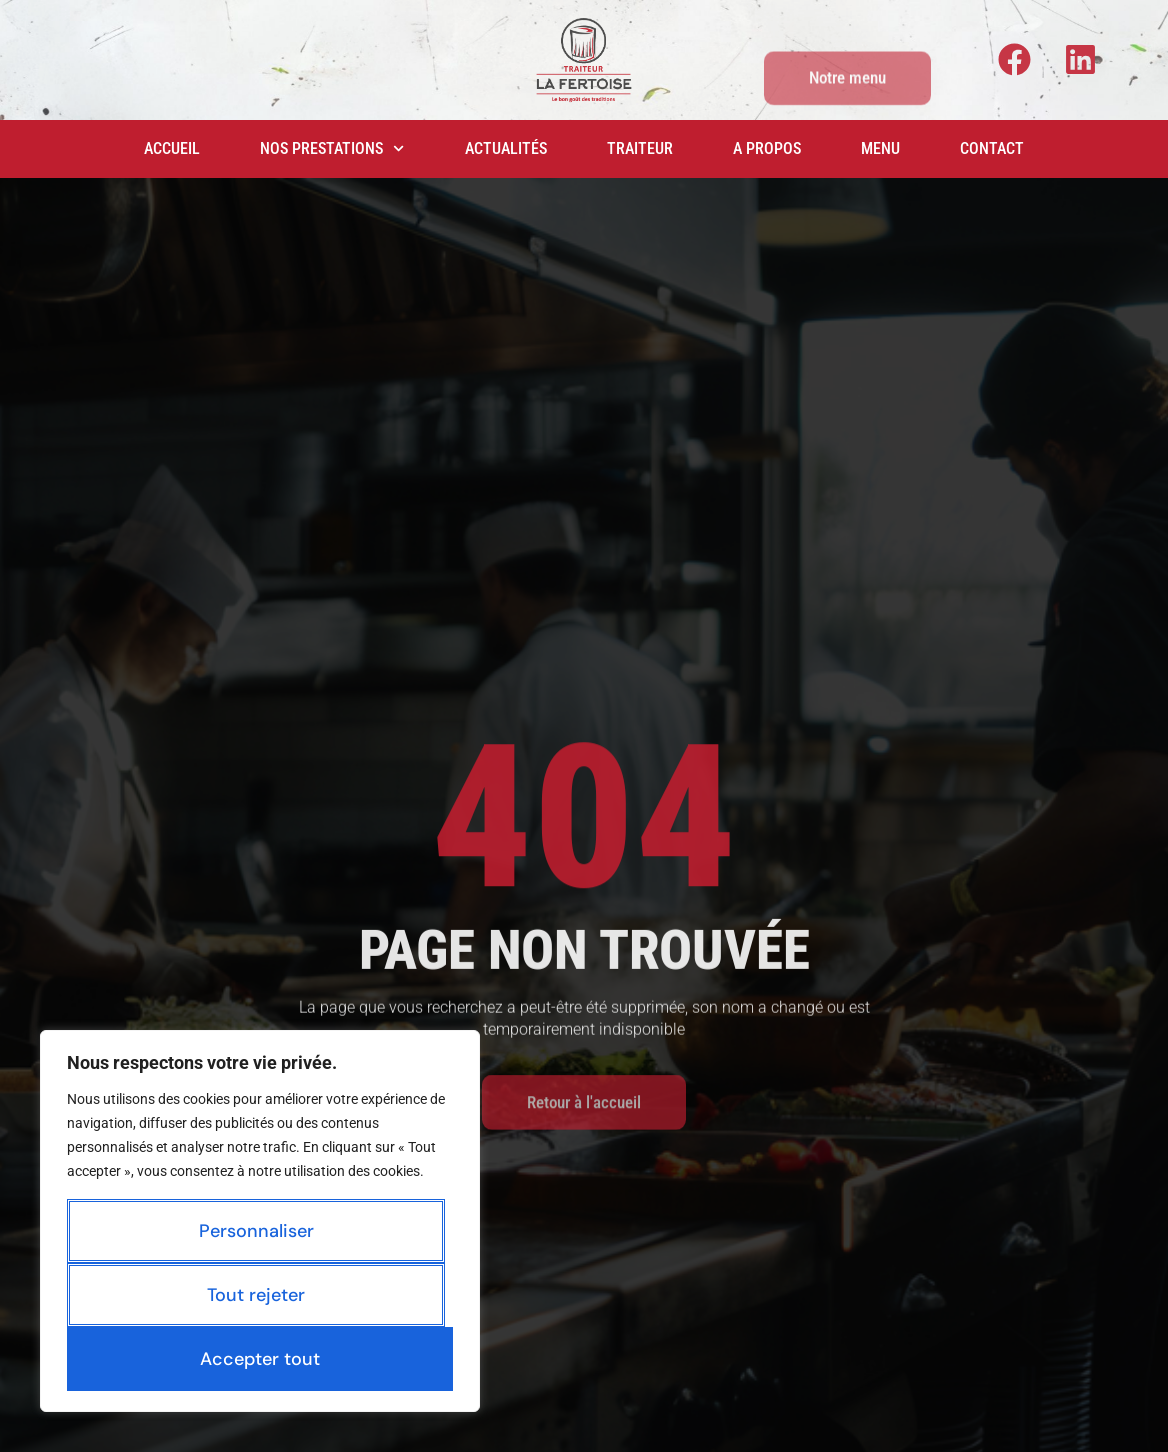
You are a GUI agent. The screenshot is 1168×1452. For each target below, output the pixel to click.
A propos (767, 148)
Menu (880, 148)
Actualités (506, 148)
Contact (992, 148)
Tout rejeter (256, 1295)
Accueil (172, 148)
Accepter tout (260, 1359)
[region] (260, 1221)
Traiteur (640, 148)
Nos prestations (332, 148)
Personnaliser (256, 1231)
